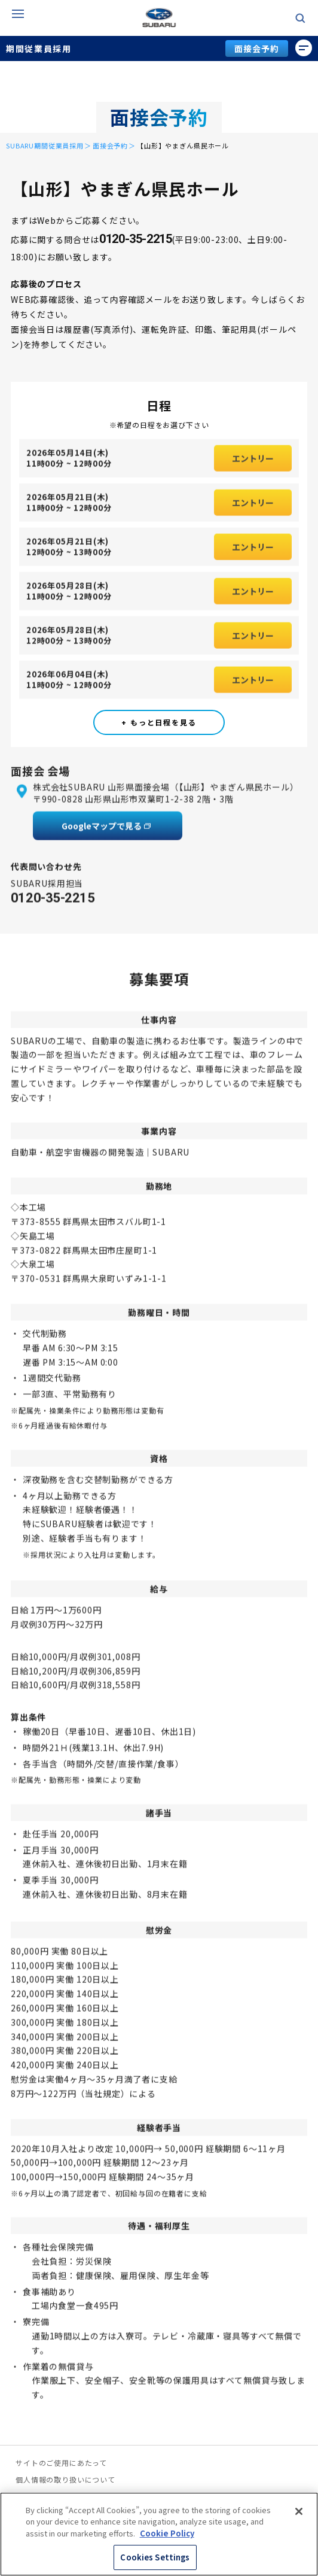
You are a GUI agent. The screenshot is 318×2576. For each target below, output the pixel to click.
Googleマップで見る (102, 831)
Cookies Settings (154, 2557)
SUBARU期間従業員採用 (45, 145)
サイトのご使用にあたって (61, 2462)
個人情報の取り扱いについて (65, 2479)
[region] (159, 2534)
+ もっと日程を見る (159, 722)
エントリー (253, 464)
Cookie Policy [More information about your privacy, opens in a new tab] (167, 2533)
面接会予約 (256, 48)
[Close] (299, 2511)
